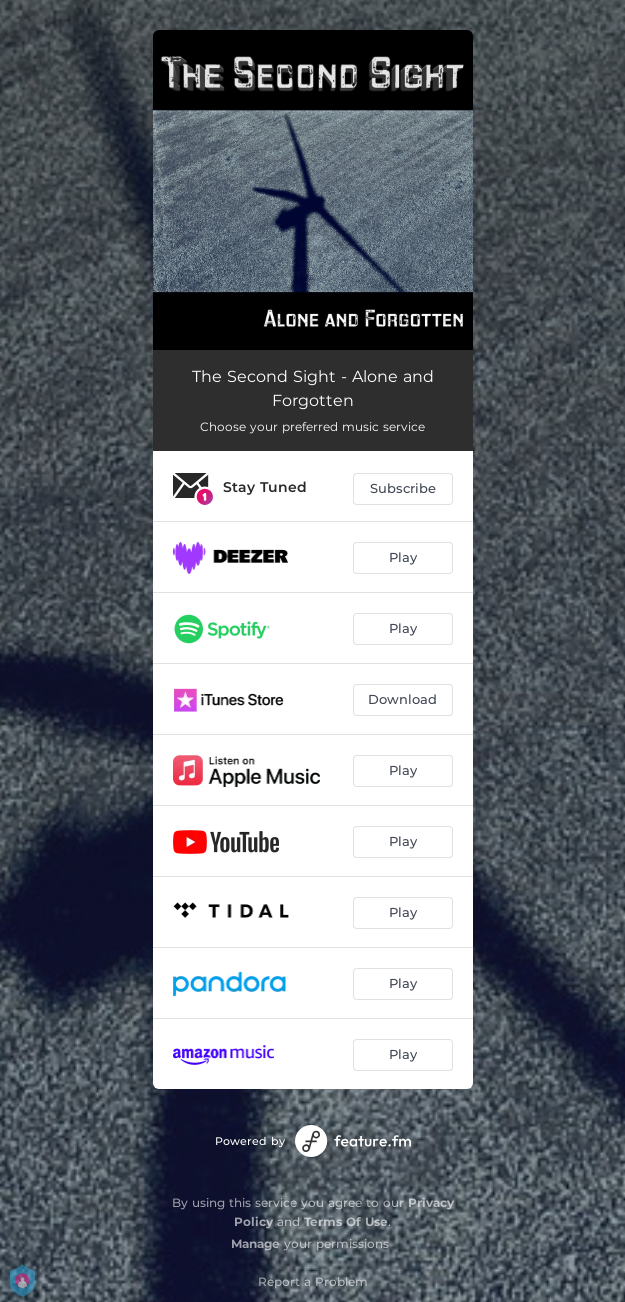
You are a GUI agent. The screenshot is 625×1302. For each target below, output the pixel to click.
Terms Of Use (346, 1221)
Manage (255, 1243)
